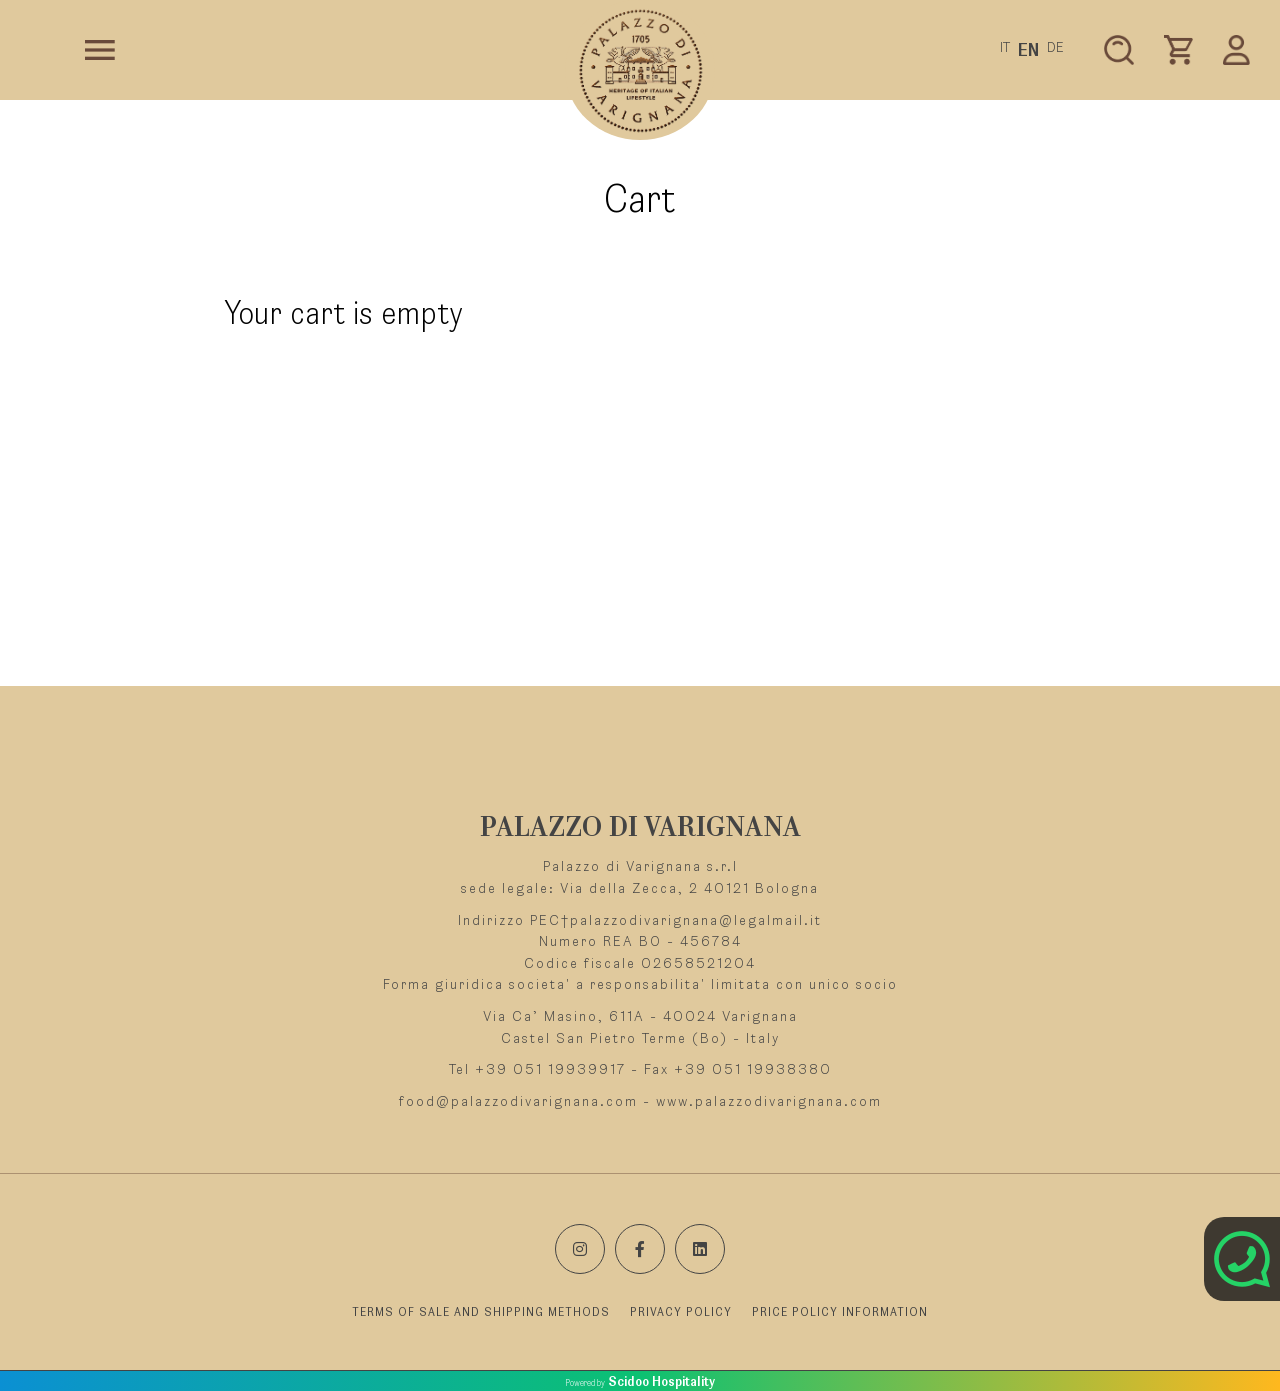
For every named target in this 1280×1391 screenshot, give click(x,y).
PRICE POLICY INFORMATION (840, 1312)
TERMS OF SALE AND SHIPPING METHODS (481, 1312)
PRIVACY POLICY (681, 1312)
